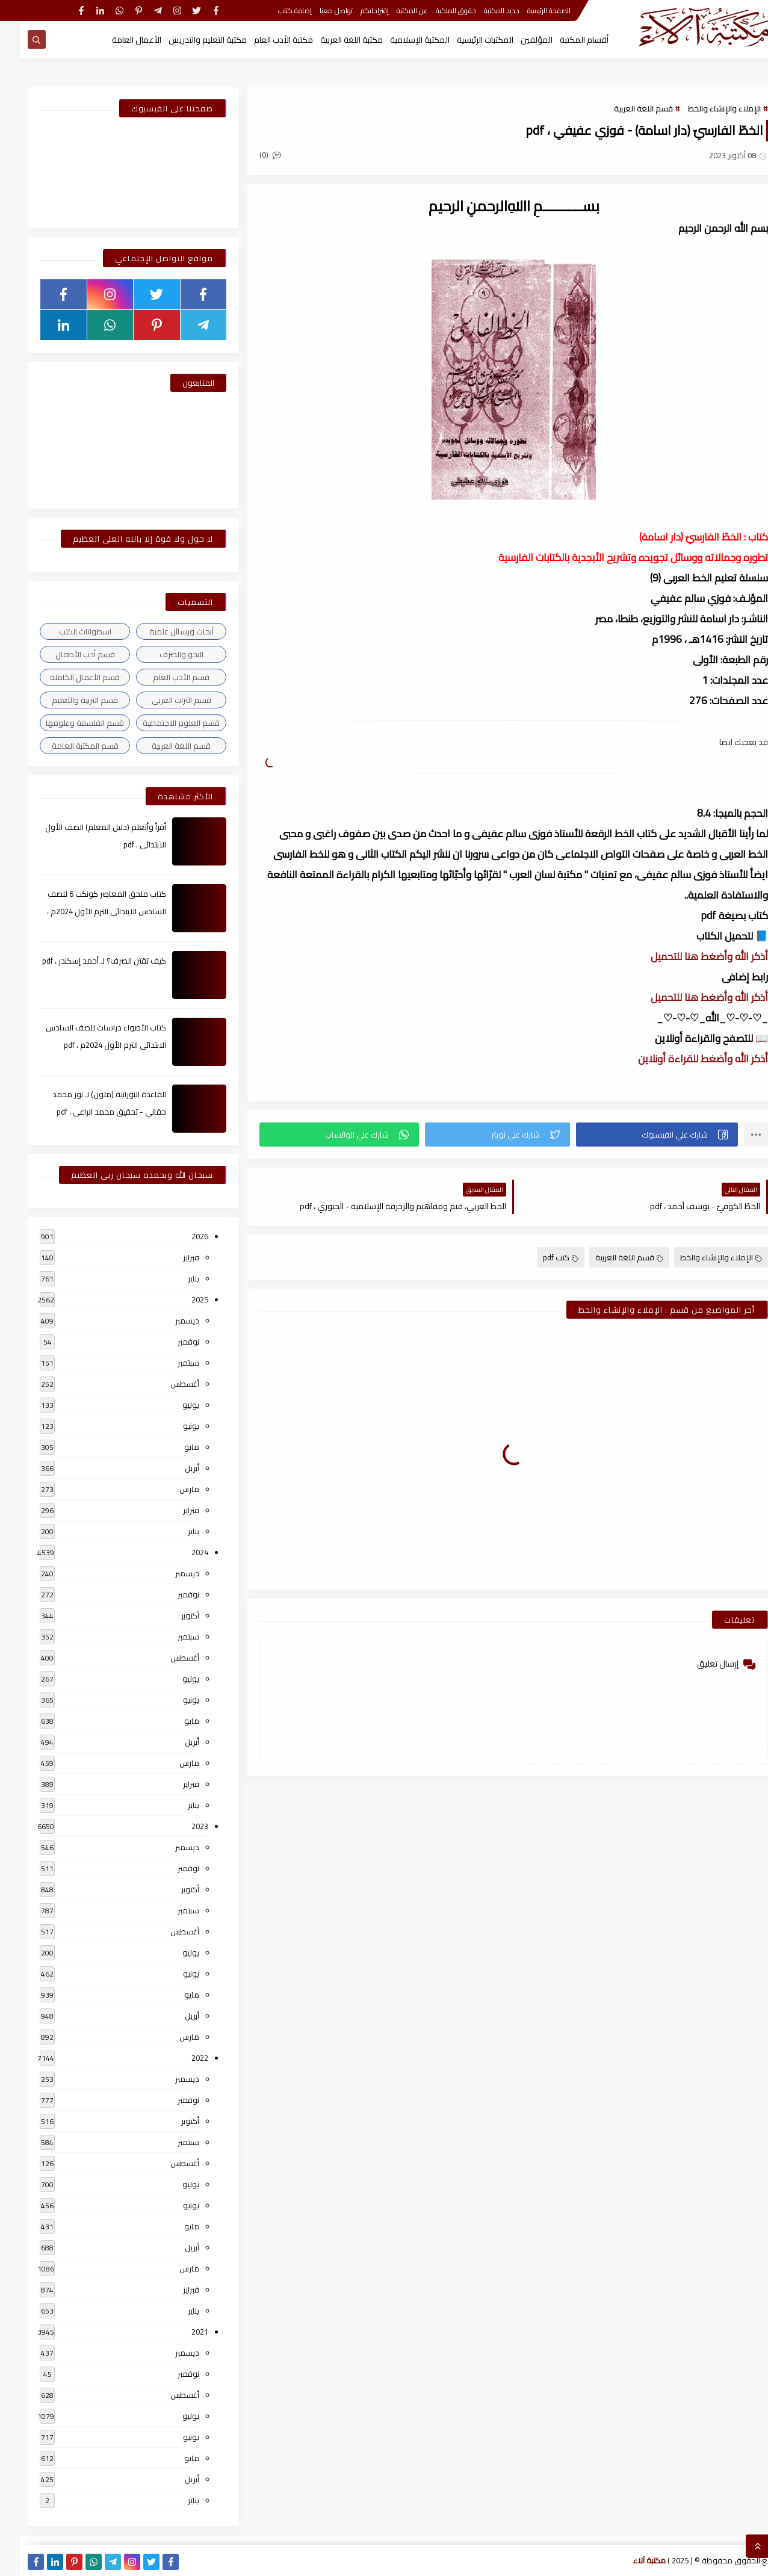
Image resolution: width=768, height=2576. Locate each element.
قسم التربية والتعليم (65, 700)
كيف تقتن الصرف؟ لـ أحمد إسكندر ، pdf (84, 960)
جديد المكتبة (482, 10)
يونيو (171, 1426)
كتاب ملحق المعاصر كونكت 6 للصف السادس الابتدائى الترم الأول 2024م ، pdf (86, 911)
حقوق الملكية (436, 10)
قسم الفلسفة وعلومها (65, 723)
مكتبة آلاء (629, 2560)
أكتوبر (170, 1615)
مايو (171, 1447)
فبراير (171, 1257)
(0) (250, 154)
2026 (180, 1236)
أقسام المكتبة (564, 40)
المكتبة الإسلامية (400, 40)
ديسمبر (167, 1320)
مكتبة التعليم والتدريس (188, 40)
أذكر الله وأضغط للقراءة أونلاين (683, 1058)
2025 (180, 1299)
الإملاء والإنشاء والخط (704, 108)
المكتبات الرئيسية (465, 40)
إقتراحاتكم (355, 10)
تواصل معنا (316, 10)
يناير (173, 1278)
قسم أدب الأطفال (65, 654)
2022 (180, 2058)
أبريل (172, 1468)
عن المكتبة (392, 10)
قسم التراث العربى (161, 700)
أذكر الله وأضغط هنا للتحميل (689, 956)
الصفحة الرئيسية (529, 10)
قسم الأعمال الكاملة (65, 677)
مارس (169, 1489)
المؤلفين (517, 40)
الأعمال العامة (116, 40)
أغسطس (164, 1383)
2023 (180, 1826)
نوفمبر (168, 1341)
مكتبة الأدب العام (263, 40)
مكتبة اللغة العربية (331, 40)
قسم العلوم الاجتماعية (161, 723)
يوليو (171, 1405)
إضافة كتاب (275, 10)
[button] (637, 1134)
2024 (180, 1552)
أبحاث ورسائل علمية (161, 631)
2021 (180, 2331)
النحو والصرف (162, 654)
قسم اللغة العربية (623, 108)
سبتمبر (168, 1362)
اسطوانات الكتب (65, 631)
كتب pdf (541, 1257)
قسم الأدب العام (161, 677)
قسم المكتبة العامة (65, 745)
